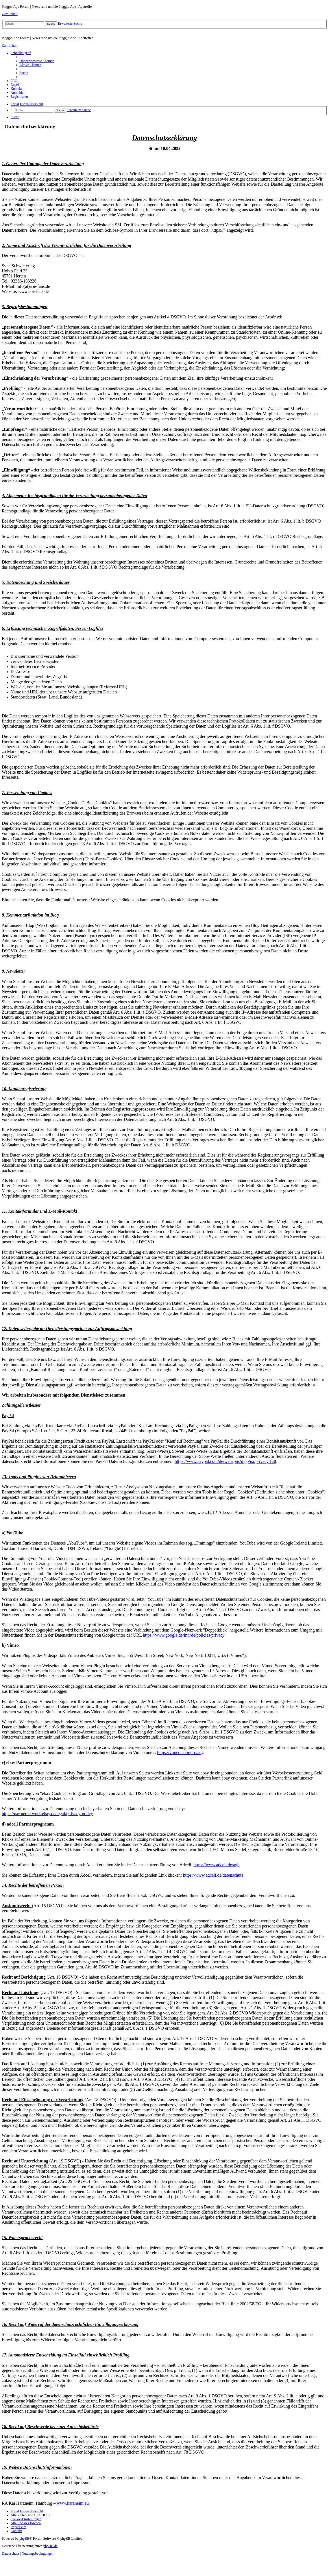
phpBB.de (50, 2546)
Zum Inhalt (10, 14)
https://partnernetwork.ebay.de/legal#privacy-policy (47, 1813)
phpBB (24, 2538)
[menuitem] (36, 61)
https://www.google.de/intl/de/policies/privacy (184, 1635)
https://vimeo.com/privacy (180, 1752)
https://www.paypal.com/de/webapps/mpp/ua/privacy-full (225, 1461)
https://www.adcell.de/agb (217, 1864)
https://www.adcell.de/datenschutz (213, 1875)
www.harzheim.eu (73, 2503)
